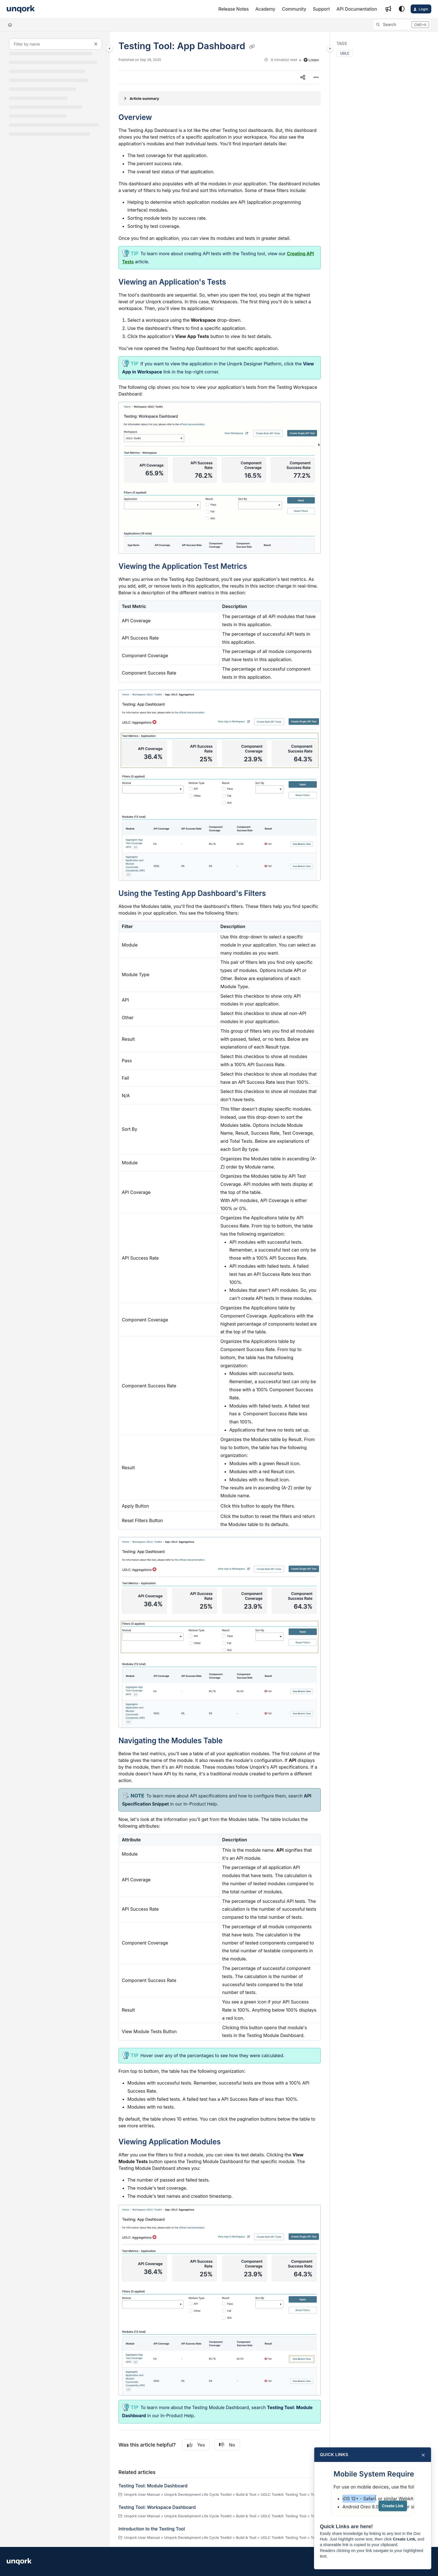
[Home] (10, 24)
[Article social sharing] (302, 77)
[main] (220, 1289)
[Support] (321, 9)
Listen (311, 60)
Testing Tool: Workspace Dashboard (157, 2507)
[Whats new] (388, 8)
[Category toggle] (109, 48)
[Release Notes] (233, 9)
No (227, 2445)
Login (423, 9)
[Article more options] (316, 77)
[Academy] (265, 9)
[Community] (294, 9)
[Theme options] (401, 8)
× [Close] (423, 2454)
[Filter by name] (55, 43)
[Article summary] (219, 98)
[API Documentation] (357, 9)
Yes (196, 2445)
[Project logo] (21, 9)
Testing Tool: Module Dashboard (152, 2486)
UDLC (344, 53)
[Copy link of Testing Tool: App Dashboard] (251, 46)
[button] (402, 24)
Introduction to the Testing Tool (151, 2529)
